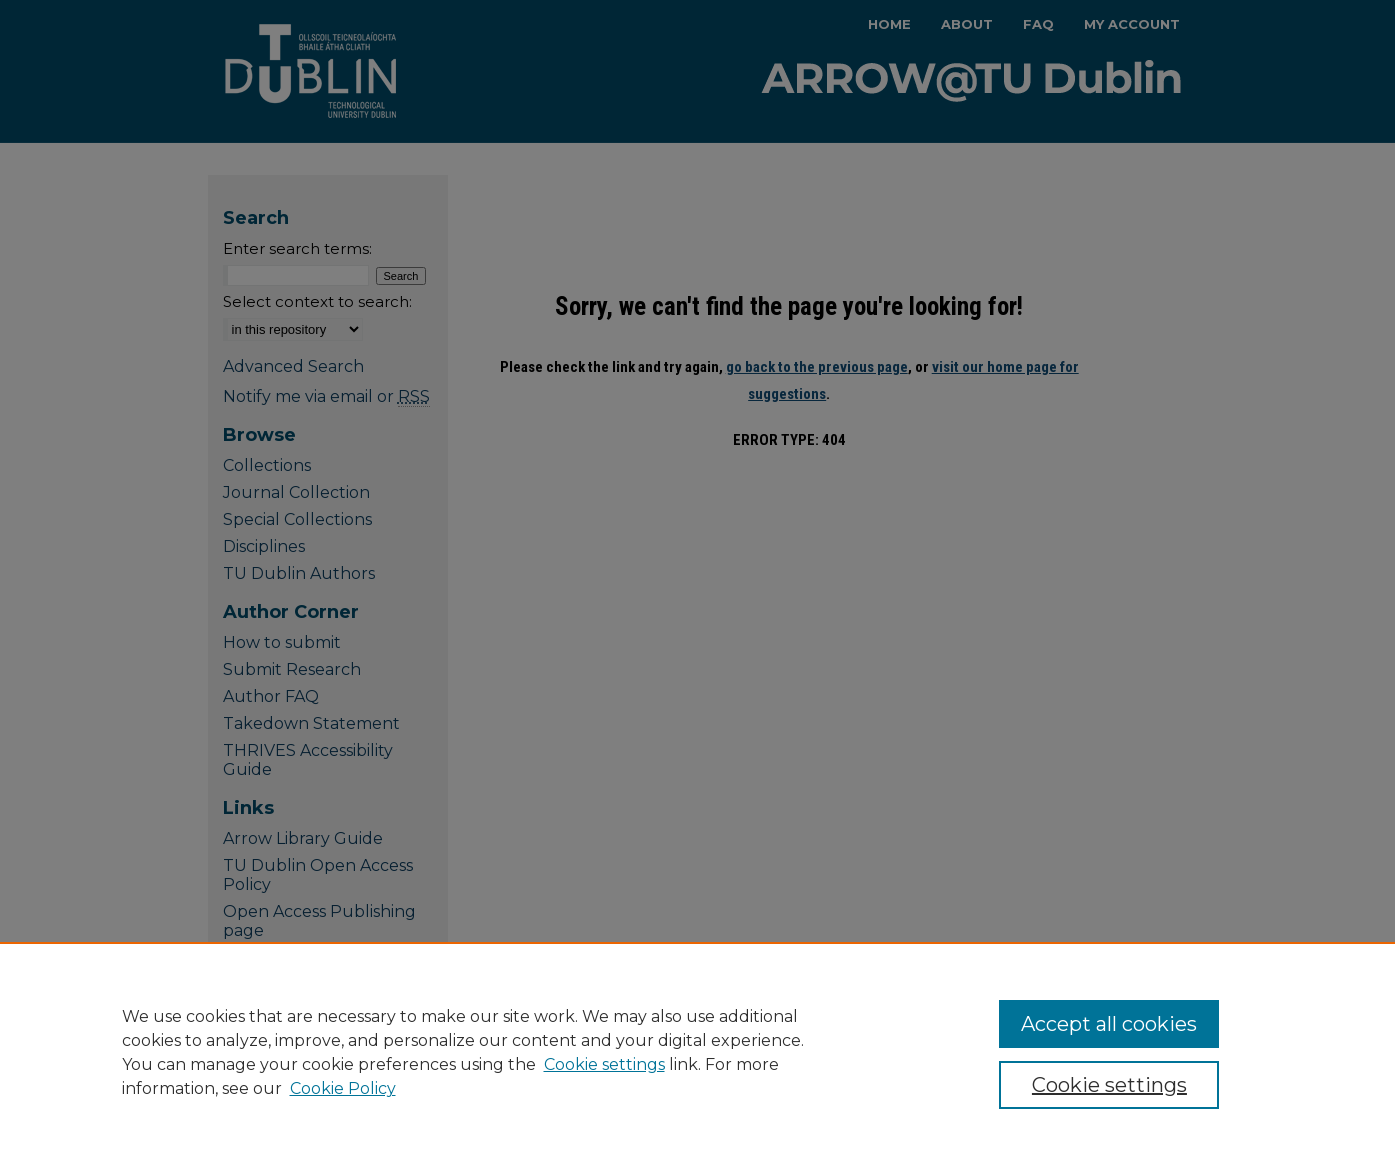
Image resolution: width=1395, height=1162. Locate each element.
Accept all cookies (1109, 1024)
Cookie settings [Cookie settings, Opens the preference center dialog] (1109, 1085)
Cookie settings (604, 1064)
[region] (697, 1052)
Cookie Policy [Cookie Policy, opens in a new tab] (343, 1088)
